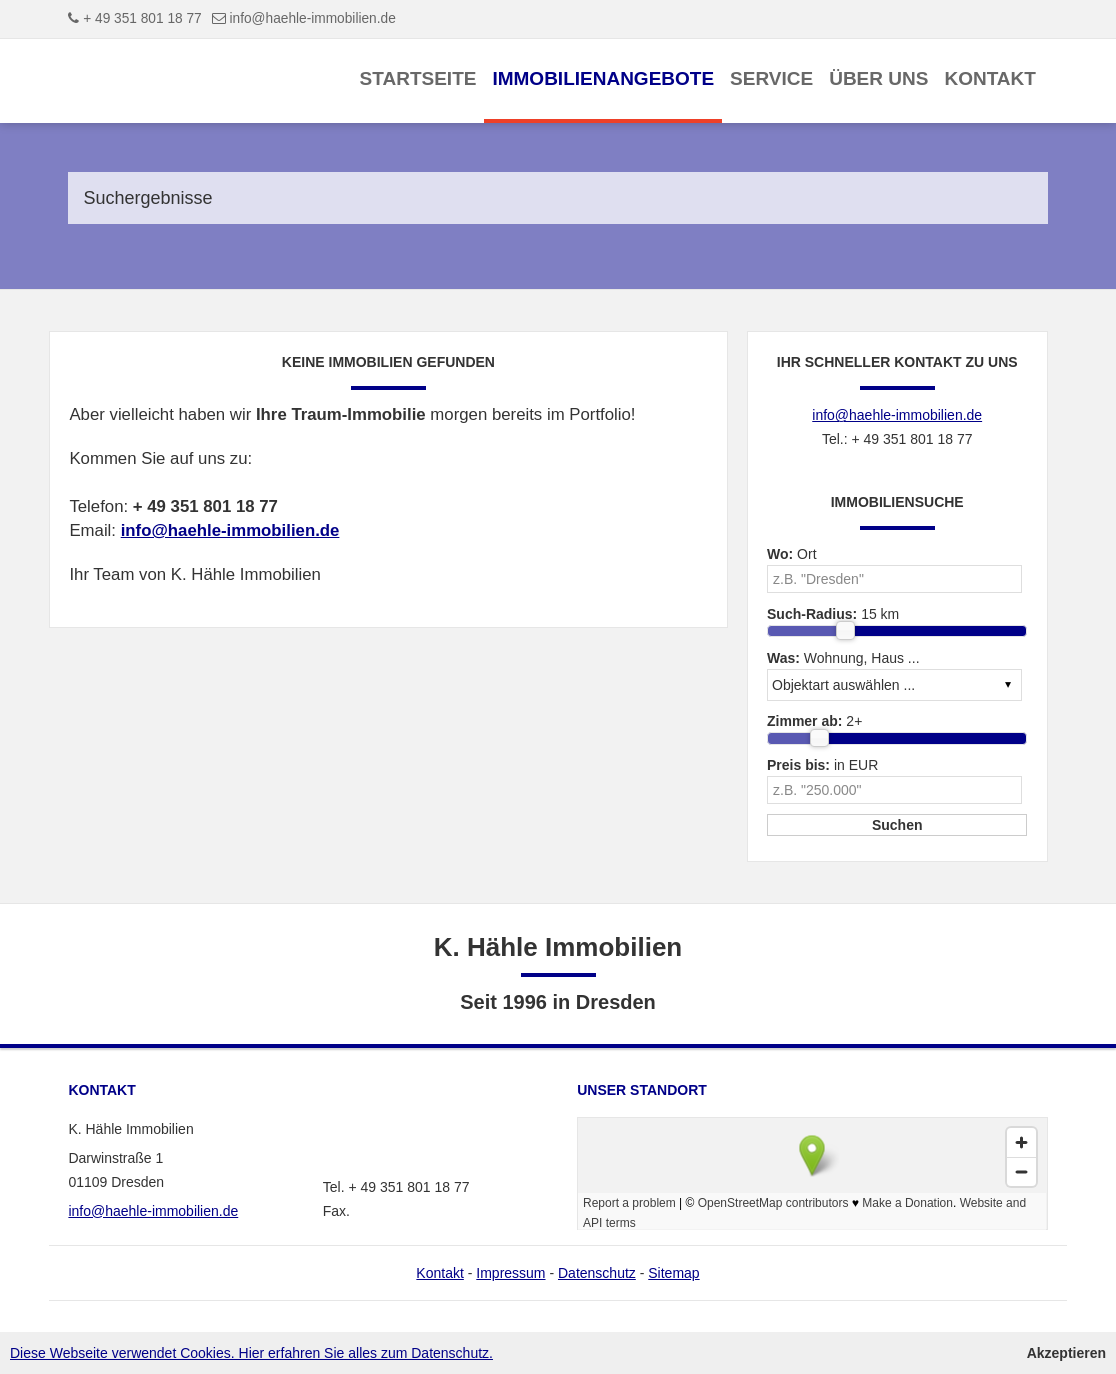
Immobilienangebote (603, 78)
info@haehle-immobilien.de (313, 18)
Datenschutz (597, 1273)
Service (771, 78)
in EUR (822, 765)
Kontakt (989, 78)
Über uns (878, 78)
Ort (792, 554)
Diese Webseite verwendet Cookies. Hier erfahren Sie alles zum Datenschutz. (251, 1353)
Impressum (510, 1273)
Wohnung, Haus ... (843, 658)
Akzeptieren (1066, 1353)
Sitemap (673, 1273)
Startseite (418, 78)
